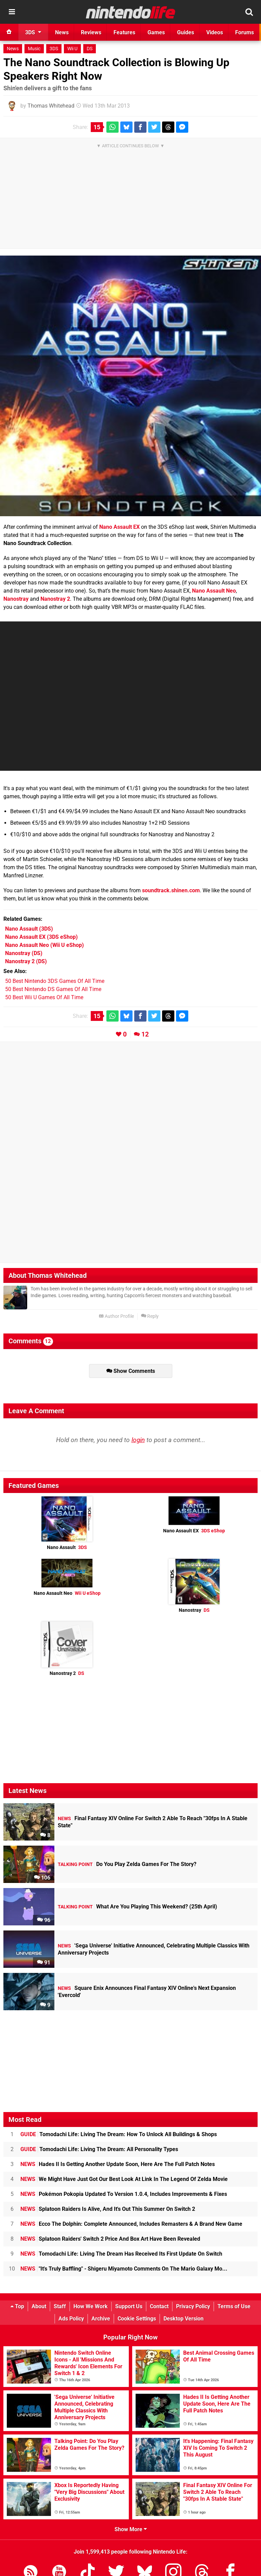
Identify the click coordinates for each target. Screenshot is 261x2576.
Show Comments (130, 1371)
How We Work (90, 2306)
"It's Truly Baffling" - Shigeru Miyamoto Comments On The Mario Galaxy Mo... (123, 2268)
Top (17, 2306)
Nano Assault (67, 1547)
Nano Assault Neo (214, 590)
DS (89, 49)
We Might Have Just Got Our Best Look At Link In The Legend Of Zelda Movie (124, 2179)
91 (43, 1962)
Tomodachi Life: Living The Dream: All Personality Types (99, 2149)
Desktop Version (183, 2318)
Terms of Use (234, 2306)
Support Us (128, 2306)
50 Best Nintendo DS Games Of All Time (53, 989)
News (13, 49)
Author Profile (116, 1316)
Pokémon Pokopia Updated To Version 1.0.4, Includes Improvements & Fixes (123, 2194)
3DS (54, 49)
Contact (159, 2306)
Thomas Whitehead (51, 105)
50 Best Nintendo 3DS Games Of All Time (54, 981)
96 (43, 1920)
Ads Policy (71, 2318)
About (39, 2306)
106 (42, 1877)
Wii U (72, 49)
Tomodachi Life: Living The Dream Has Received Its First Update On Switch (121, 2254)
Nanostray (16, 599)
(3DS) (29, 929)
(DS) (23, 953)
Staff (60, 2306)
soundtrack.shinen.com (171, 890)
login (138, 1440)
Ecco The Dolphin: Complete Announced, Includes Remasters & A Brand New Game (131, 2224)
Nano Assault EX (119, 527)
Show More (131, 2529)
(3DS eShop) (41, 937)
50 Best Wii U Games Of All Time (44, 997)
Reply (150, 1316)
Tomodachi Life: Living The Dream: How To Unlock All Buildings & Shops (118, 2134)
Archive (100, 2318)
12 (145, 1034)
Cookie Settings (137, 2318)
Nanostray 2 (55, 599)
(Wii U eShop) (44, 945)
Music (34, 49)
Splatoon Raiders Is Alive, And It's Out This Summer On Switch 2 (107, 2209)
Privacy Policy (193, 2306)
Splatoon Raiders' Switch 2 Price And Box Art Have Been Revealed (110, 2239)
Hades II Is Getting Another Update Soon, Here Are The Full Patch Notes (117, 2164)
